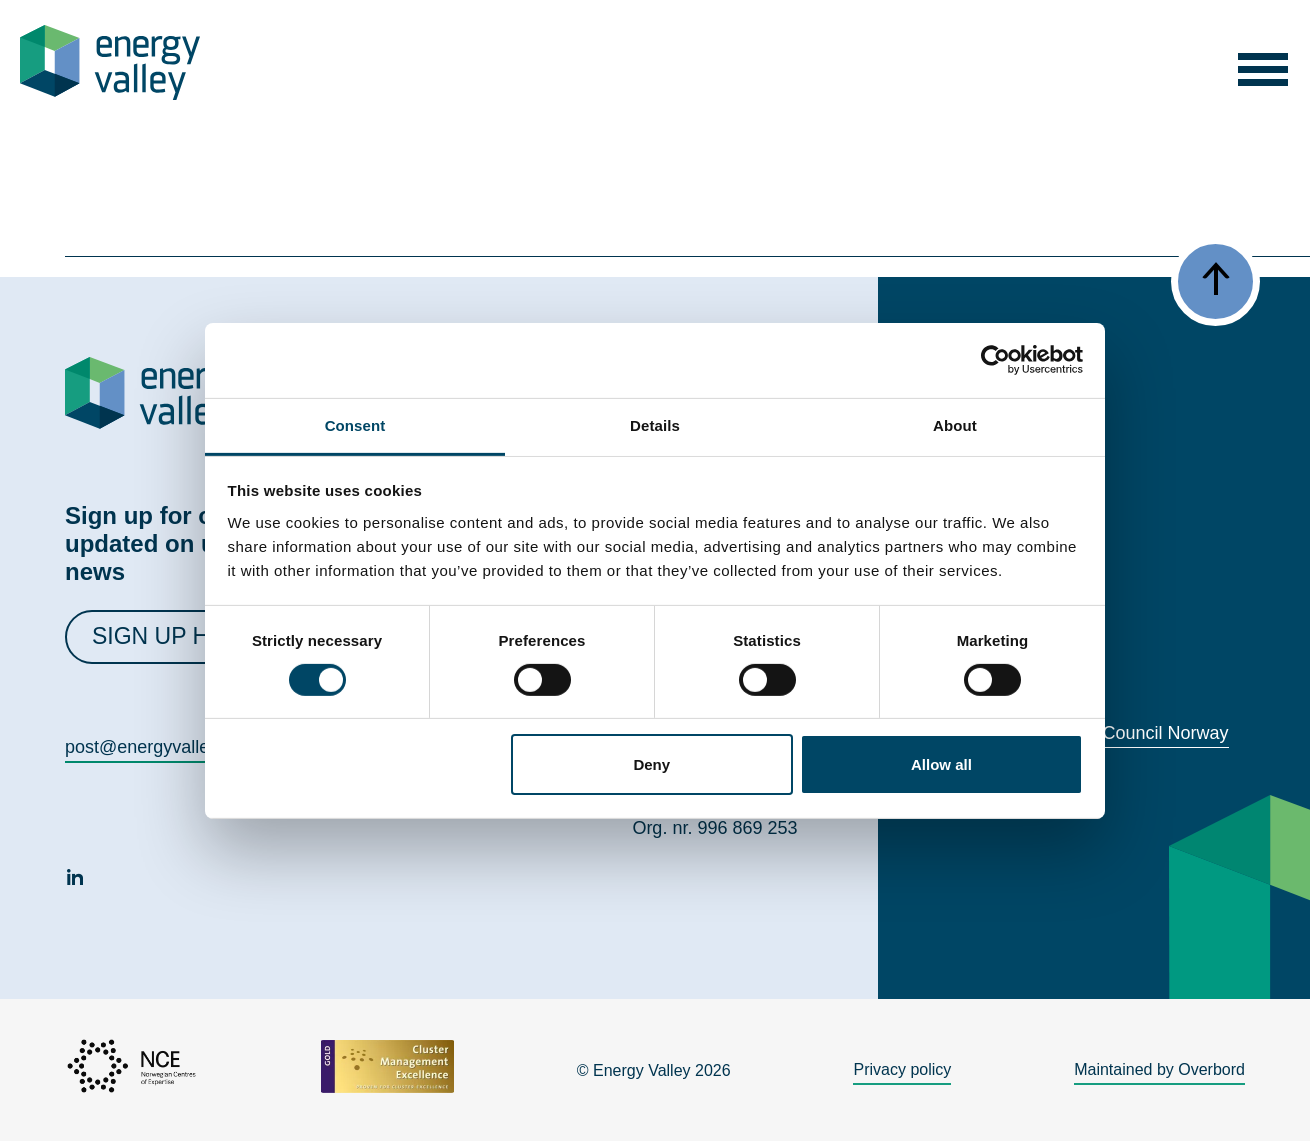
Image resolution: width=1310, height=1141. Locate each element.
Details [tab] (655, 424)
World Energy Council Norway (1109, 733)
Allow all (941, 764)
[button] (1263, 62)
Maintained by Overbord (1159, 1069)
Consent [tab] (355, 424)
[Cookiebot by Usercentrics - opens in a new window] (995, 360)
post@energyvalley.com (160, 747)
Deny (651, 764)
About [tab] (955, 424)
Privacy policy (902, 1069)
